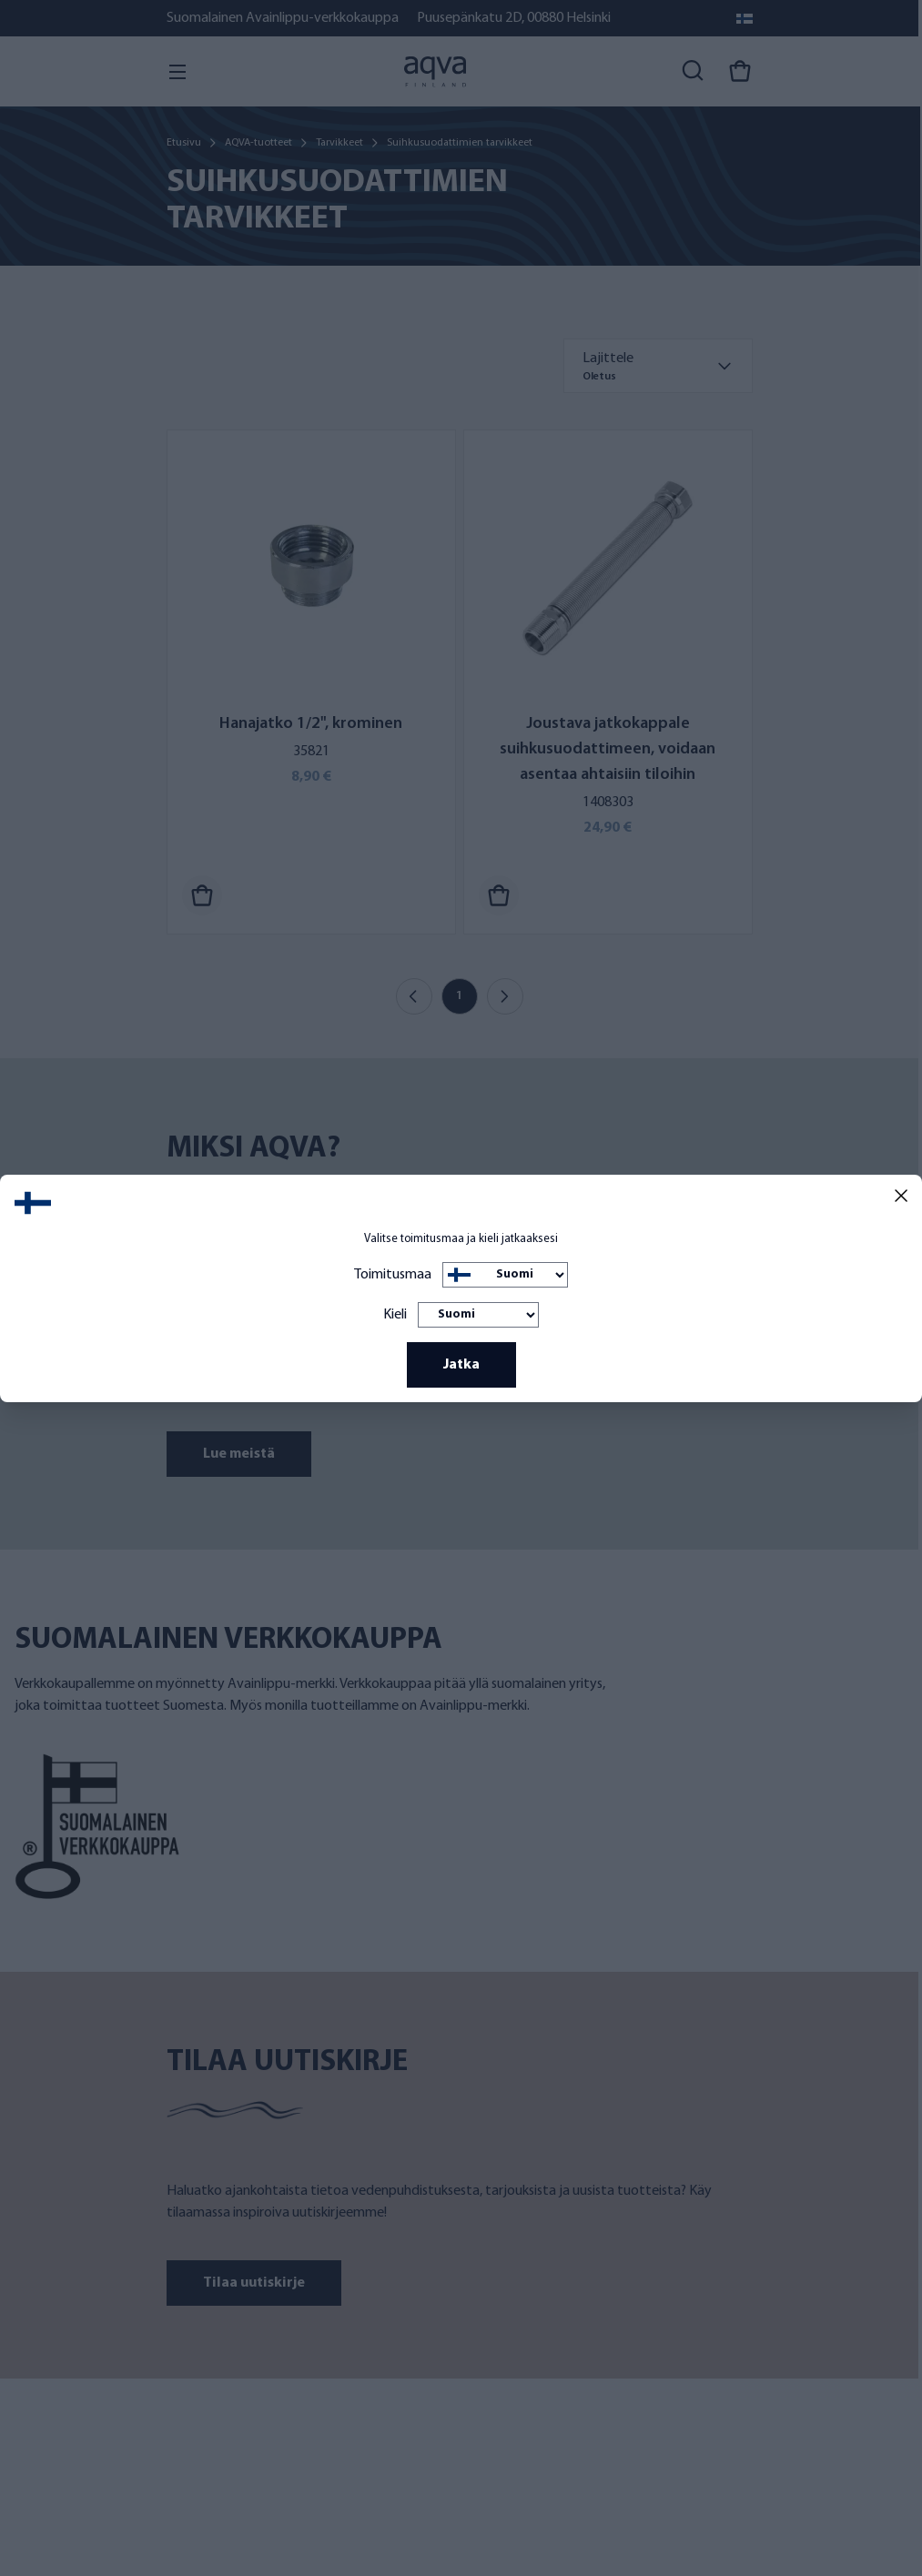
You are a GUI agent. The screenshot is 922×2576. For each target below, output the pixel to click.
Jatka (461, 1365)
